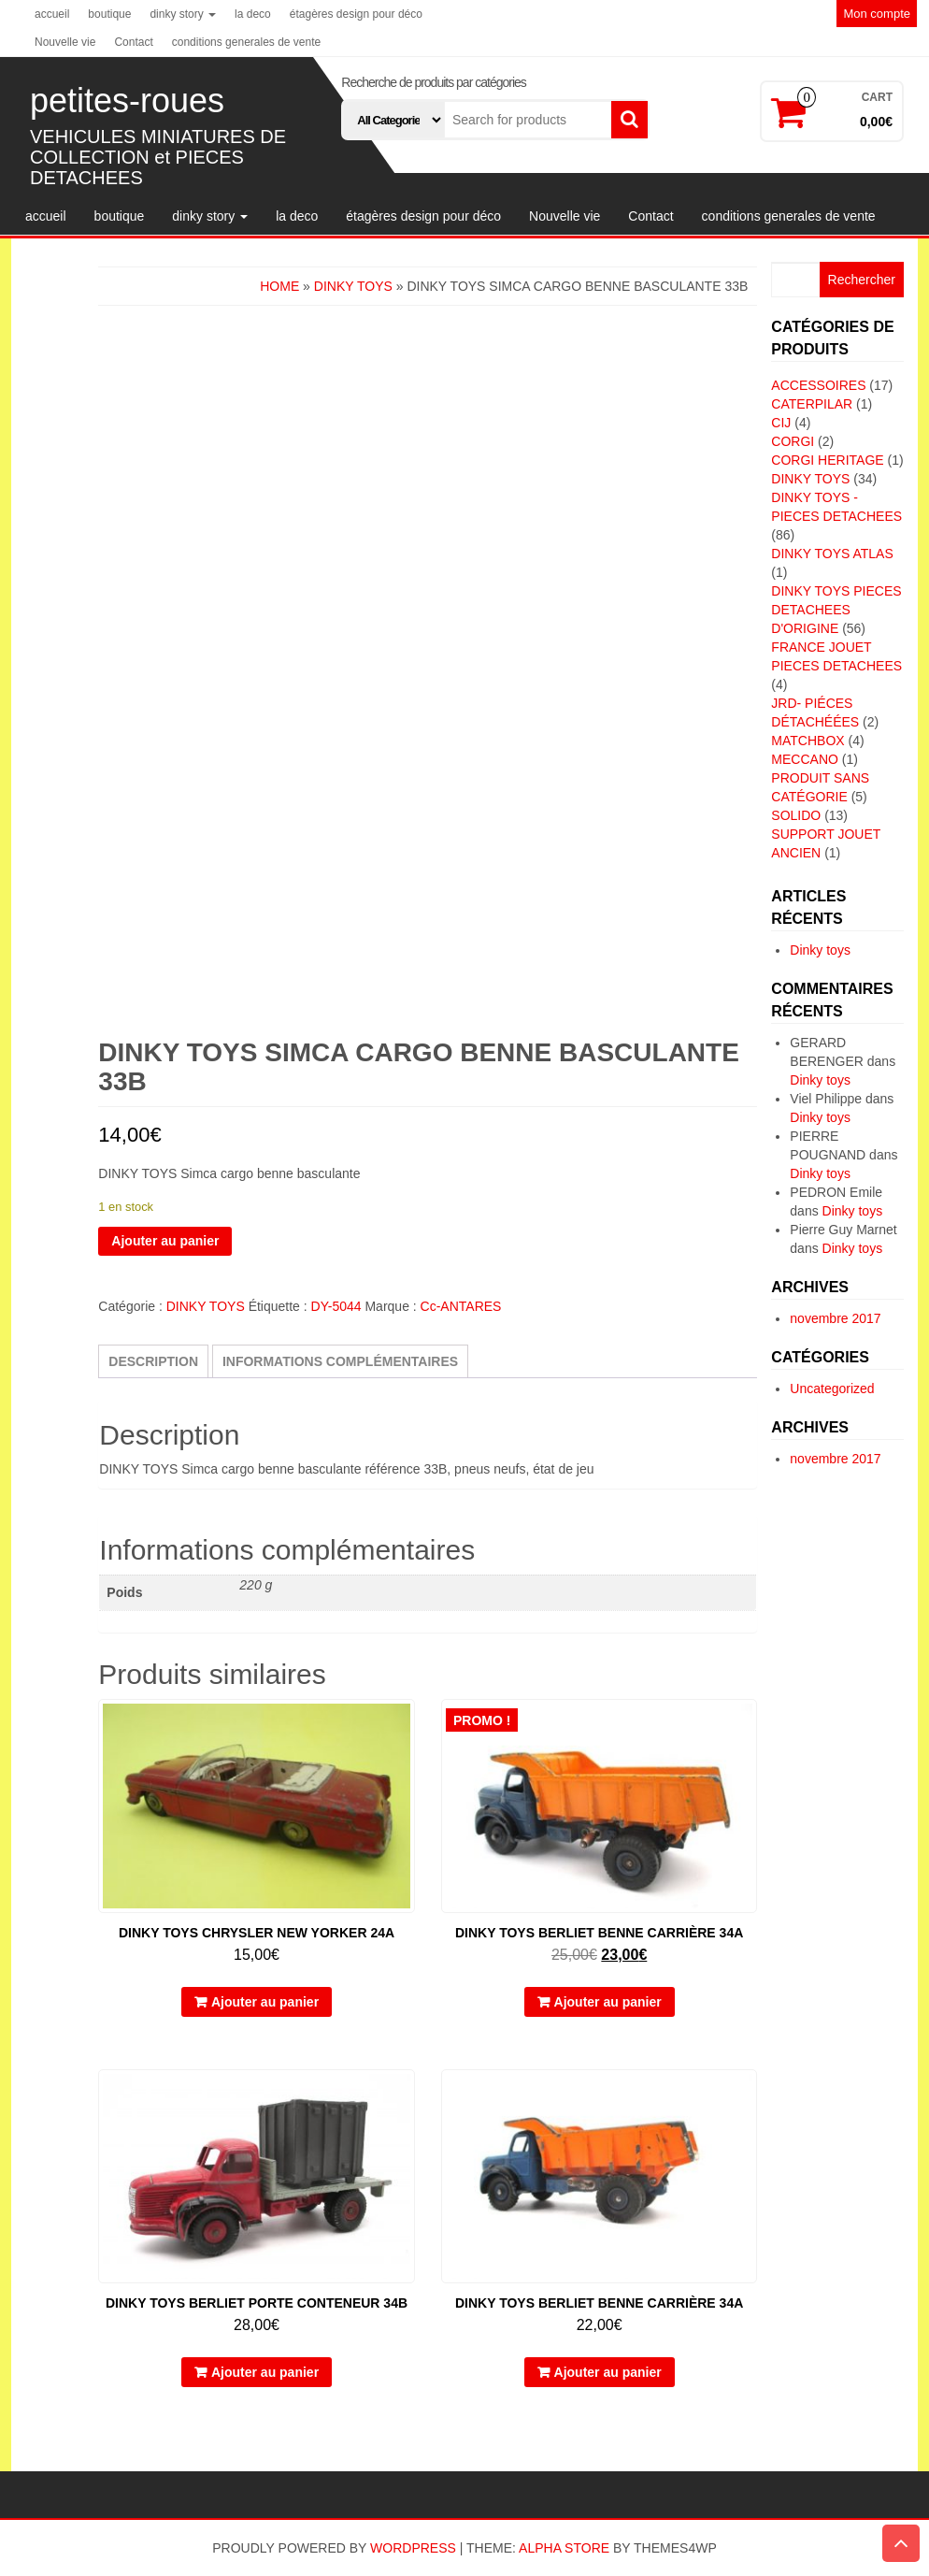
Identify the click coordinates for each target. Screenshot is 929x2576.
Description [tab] (153, 1361)
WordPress (413, 2547)
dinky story (183, 14)
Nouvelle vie (65, 42)
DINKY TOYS (353, 286)
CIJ (781, 422)
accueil (52, 14)
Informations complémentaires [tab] (340, 1361)
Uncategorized (832, 1388)
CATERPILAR (811, 403)
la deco (253, 14)
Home (279, 286)
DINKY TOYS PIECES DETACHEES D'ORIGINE (836, 609)
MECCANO (804, 759)
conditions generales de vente (246, 42)
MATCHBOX (807, 740)
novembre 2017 (835, 1318)
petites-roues (127, 100)
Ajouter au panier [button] (265, 2001)
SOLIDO (796, 815)
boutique (109, 14)
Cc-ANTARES (461, 1306)
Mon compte (876, 14)
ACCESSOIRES (818, 385)
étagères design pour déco (356, 14)
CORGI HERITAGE (827, 460)
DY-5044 (336, 1306)
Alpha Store (564, 2547)
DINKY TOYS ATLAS (832, 553)
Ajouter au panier (165, 1240)
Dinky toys (820, 950)
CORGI (792, 441)
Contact (133, 42)
